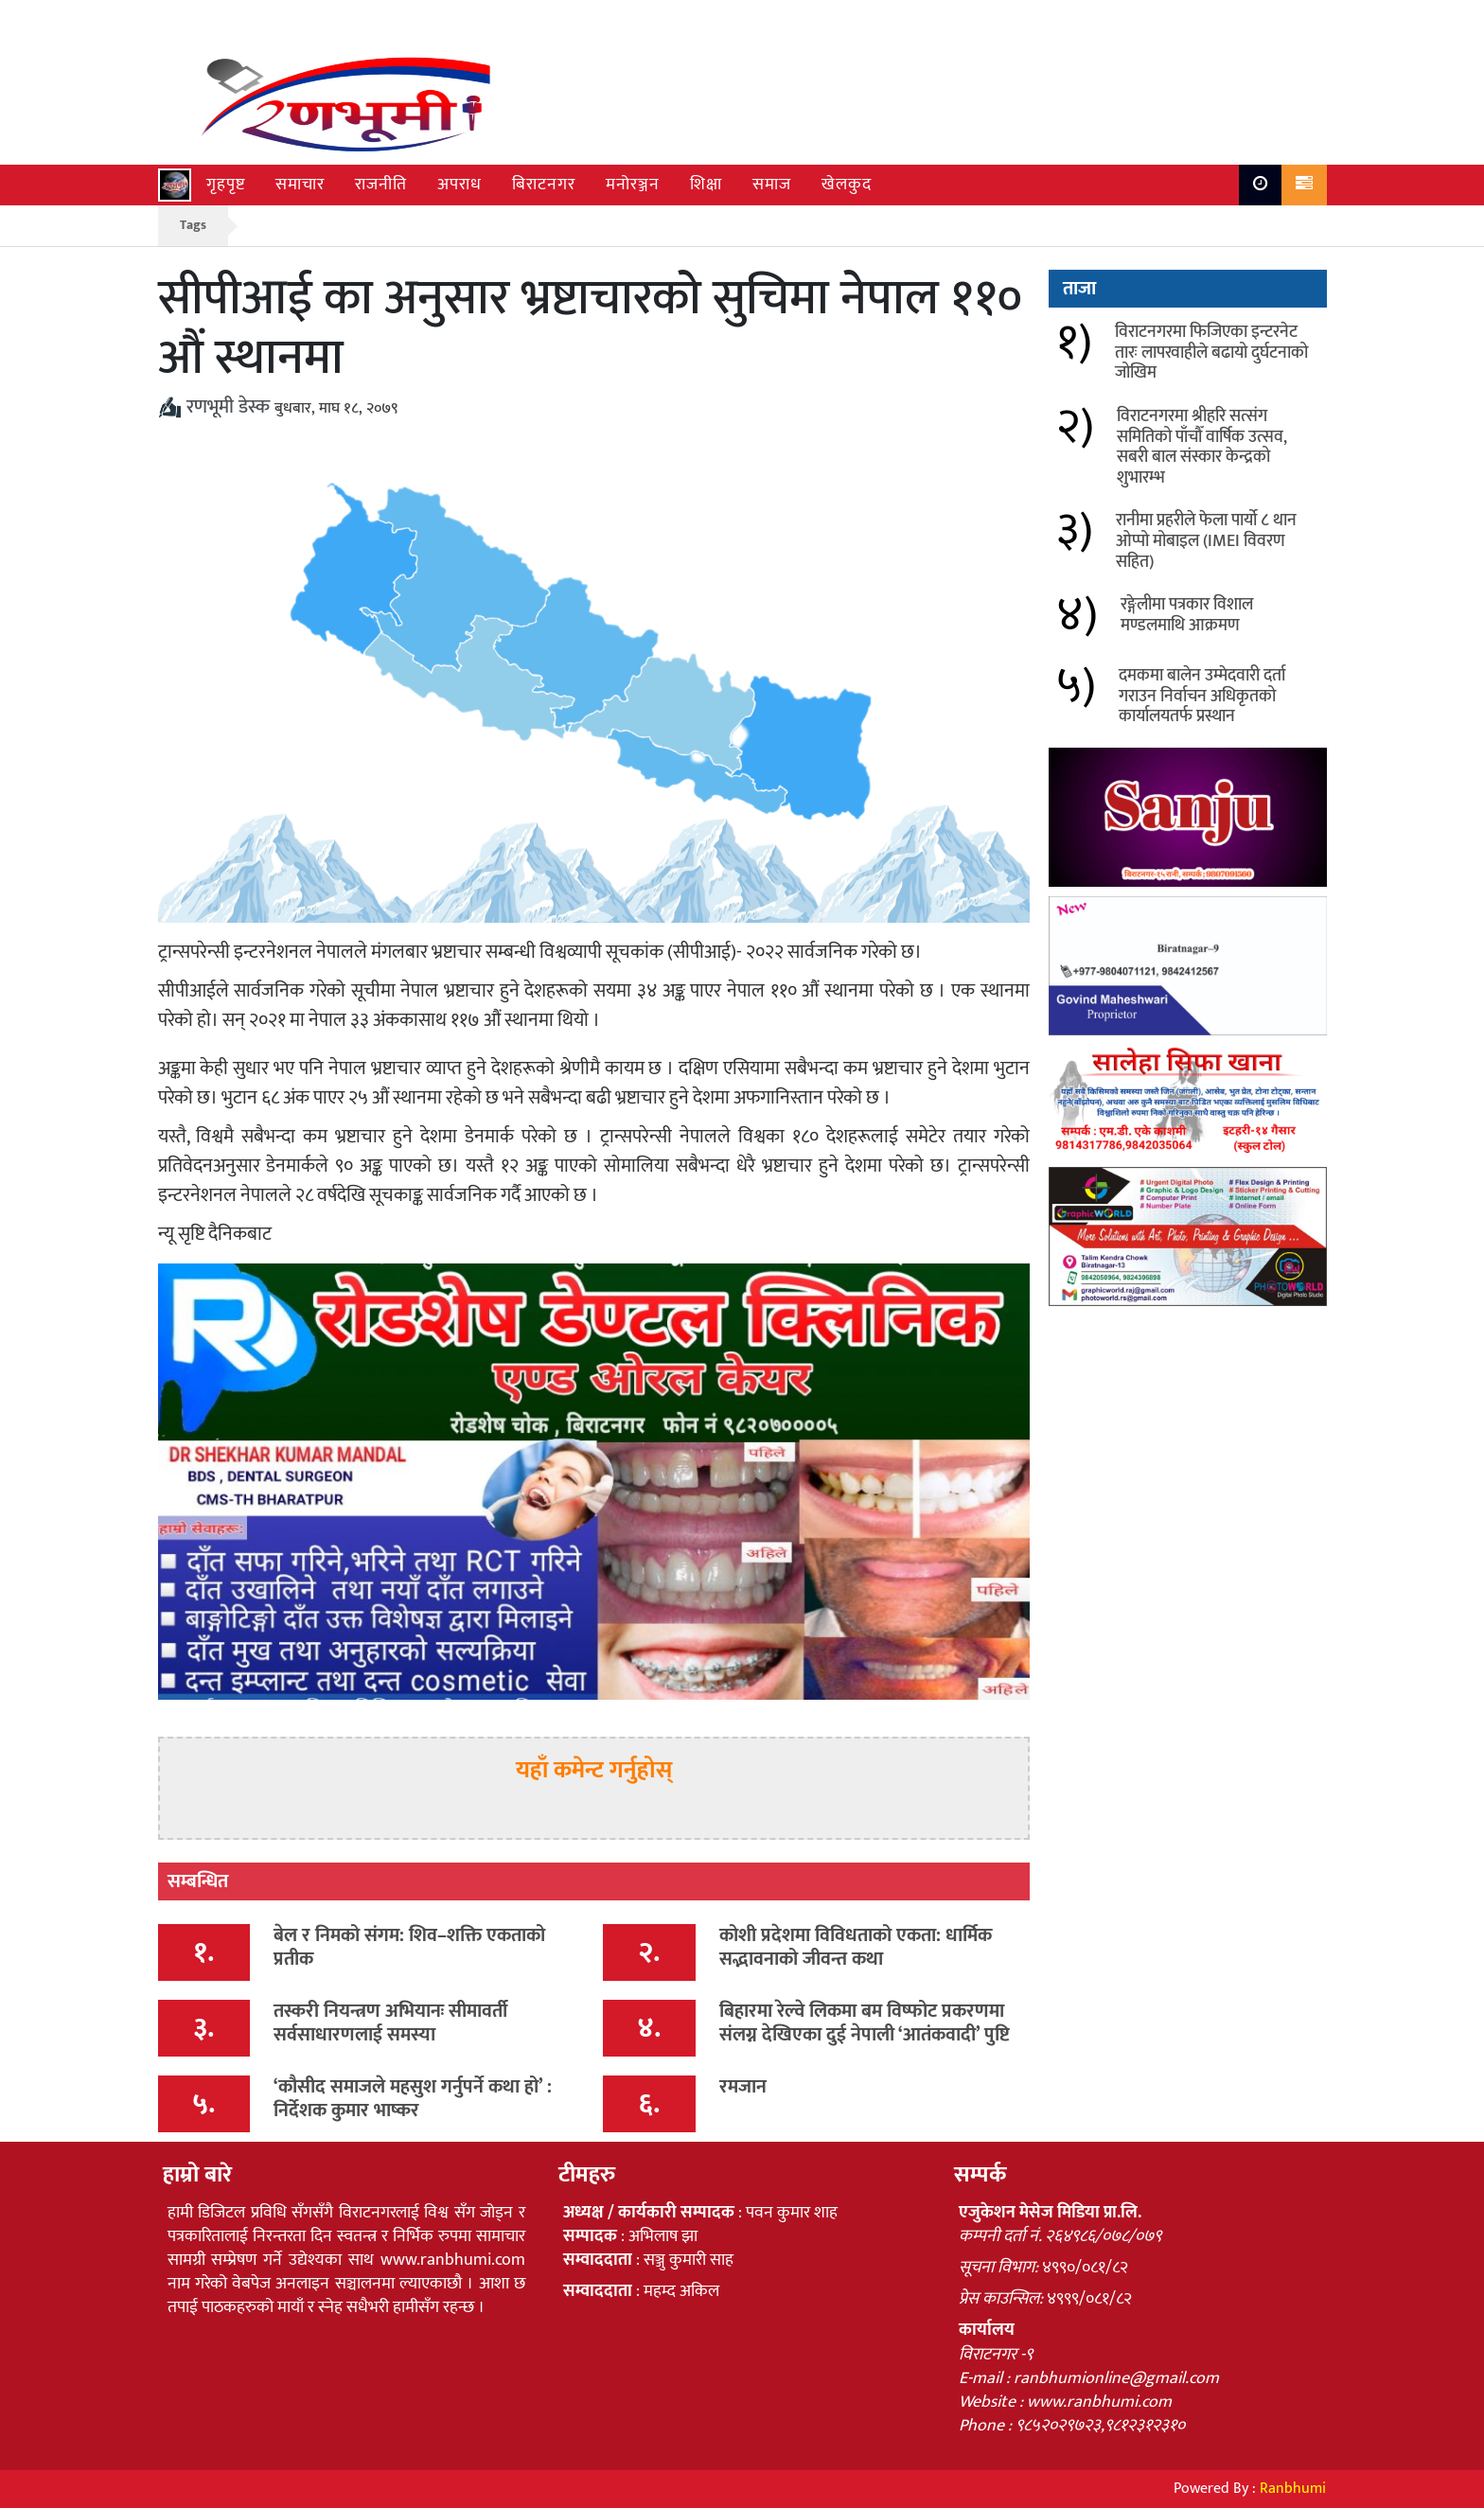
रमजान (743, 2087)
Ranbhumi (1293, 2488)
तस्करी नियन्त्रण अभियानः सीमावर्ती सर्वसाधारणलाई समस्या (390, 2023)
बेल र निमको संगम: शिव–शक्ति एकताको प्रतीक (409, 1947)
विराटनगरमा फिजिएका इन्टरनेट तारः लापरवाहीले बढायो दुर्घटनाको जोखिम (1211, 352)
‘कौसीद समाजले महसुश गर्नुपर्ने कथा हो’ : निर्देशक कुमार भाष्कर (413, 2099)
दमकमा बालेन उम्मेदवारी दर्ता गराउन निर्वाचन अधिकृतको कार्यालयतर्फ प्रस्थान (1202, 696)
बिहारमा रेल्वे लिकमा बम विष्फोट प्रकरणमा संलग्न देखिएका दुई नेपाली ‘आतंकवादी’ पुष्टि (864, 2023)
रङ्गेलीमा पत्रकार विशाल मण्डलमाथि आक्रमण (1187, 615)
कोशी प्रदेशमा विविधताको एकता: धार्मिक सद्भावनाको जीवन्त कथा (855, 1947)
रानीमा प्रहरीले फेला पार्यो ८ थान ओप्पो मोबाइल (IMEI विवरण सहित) (1206, 540)
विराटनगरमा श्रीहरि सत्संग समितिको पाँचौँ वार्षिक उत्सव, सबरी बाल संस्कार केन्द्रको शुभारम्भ (1202, 447)
